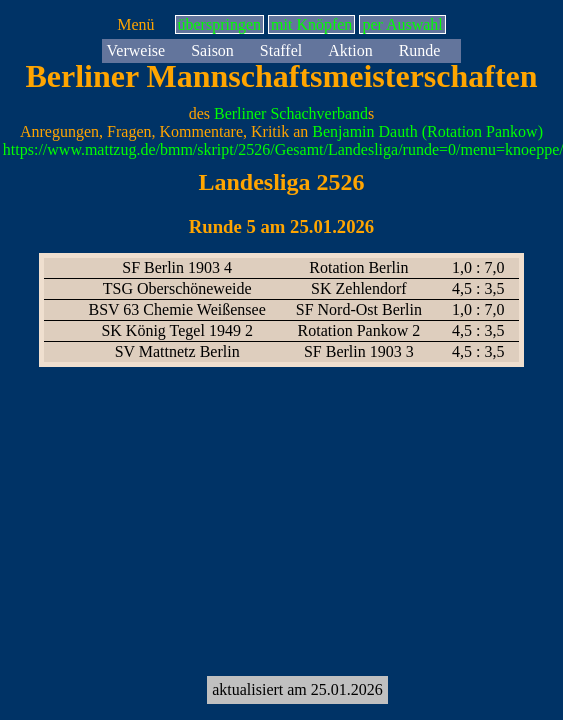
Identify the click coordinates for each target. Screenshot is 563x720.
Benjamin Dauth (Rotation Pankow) (427, 131)
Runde (420, 50)
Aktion (350, 50)
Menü (135, 24)
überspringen (220, 24)
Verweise (136, 50)
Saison (212, 50)
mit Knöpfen (311, 24)
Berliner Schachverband (291, 113)
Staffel (281, 50)
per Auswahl (402, 24)
